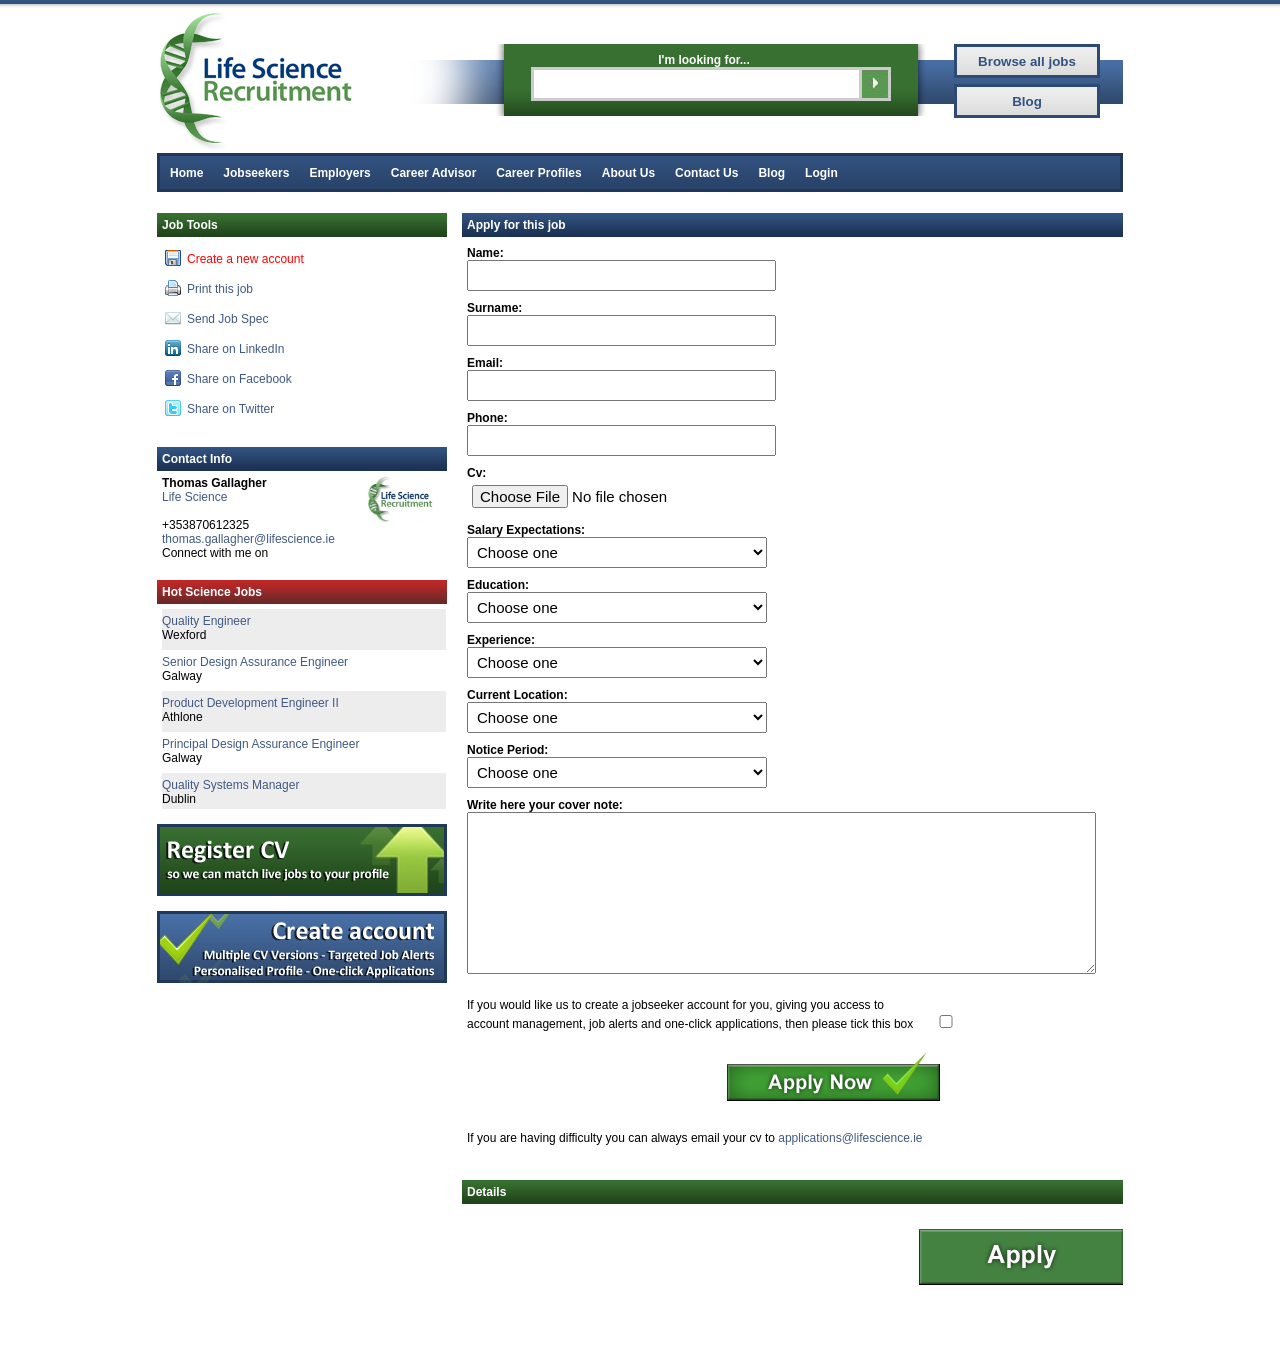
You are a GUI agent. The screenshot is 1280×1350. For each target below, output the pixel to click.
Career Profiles (538, 173)
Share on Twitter (219, 408)
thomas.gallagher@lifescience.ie (248, 539)
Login (821, 173)
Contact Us (706, 173)
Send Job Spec (216, 318)
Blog (771, 173)
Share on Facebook (228, 378)
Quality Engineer (206, 621)
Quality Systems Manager (230, 785)
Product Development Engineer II (250, 703)
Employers (339, 173)
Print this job (209, 288)
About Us (628, 173)
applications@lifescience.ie (850, 1168)
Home (186, 173)
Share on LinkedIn (224, 348)
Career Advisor (434, 173)
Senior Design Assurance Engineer (255, 662)
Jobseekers (256, 173)
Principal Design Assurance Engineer (260, 744)
